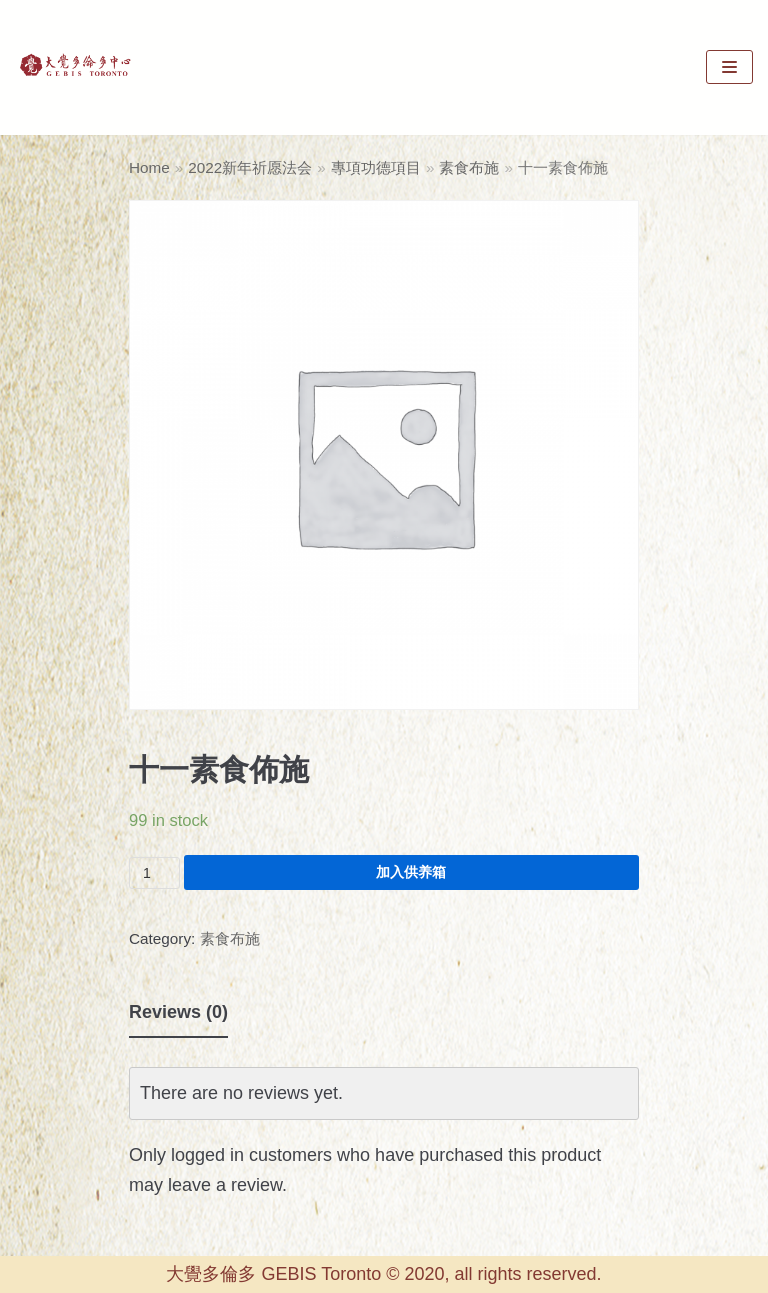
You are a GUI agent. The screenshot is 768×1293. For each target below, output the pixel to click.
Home (149, 167)
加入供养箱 (411, 872)
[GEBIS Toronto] (75, 67)
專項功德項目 (376, 167)
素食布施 (469, 167)
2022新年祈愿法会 (250, 167)
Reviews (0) (178, 1012)
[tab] (178, 1013)
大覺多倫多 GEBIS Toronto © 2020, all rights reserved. (383, 1274)
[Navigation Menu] (729, 67)
